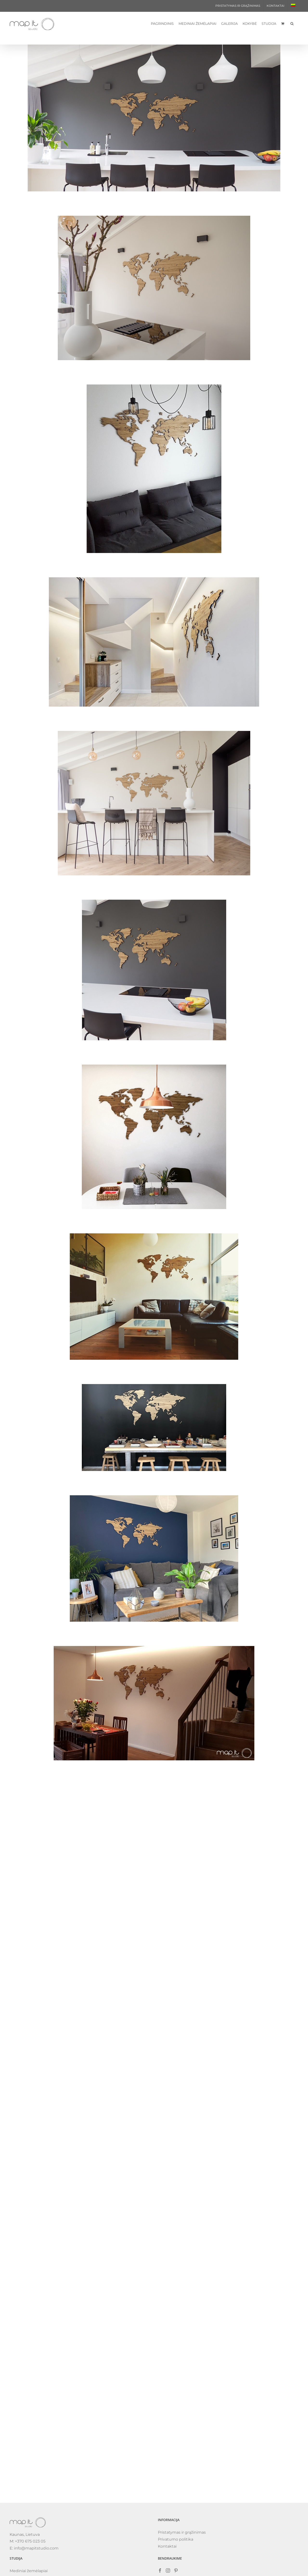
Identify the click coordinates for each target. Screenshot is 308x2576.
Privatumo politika (175, 2539)
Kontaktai (167, 2546)
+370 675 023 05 (30, 2541)
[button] (292, 23)
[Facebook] (160, 2570)
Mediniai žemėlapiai (29, 2571)
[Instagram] (168, 2570)
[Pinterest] (176, 2570)
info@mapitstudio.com (36, 2548)
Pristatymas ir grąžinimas (182, 2532)
